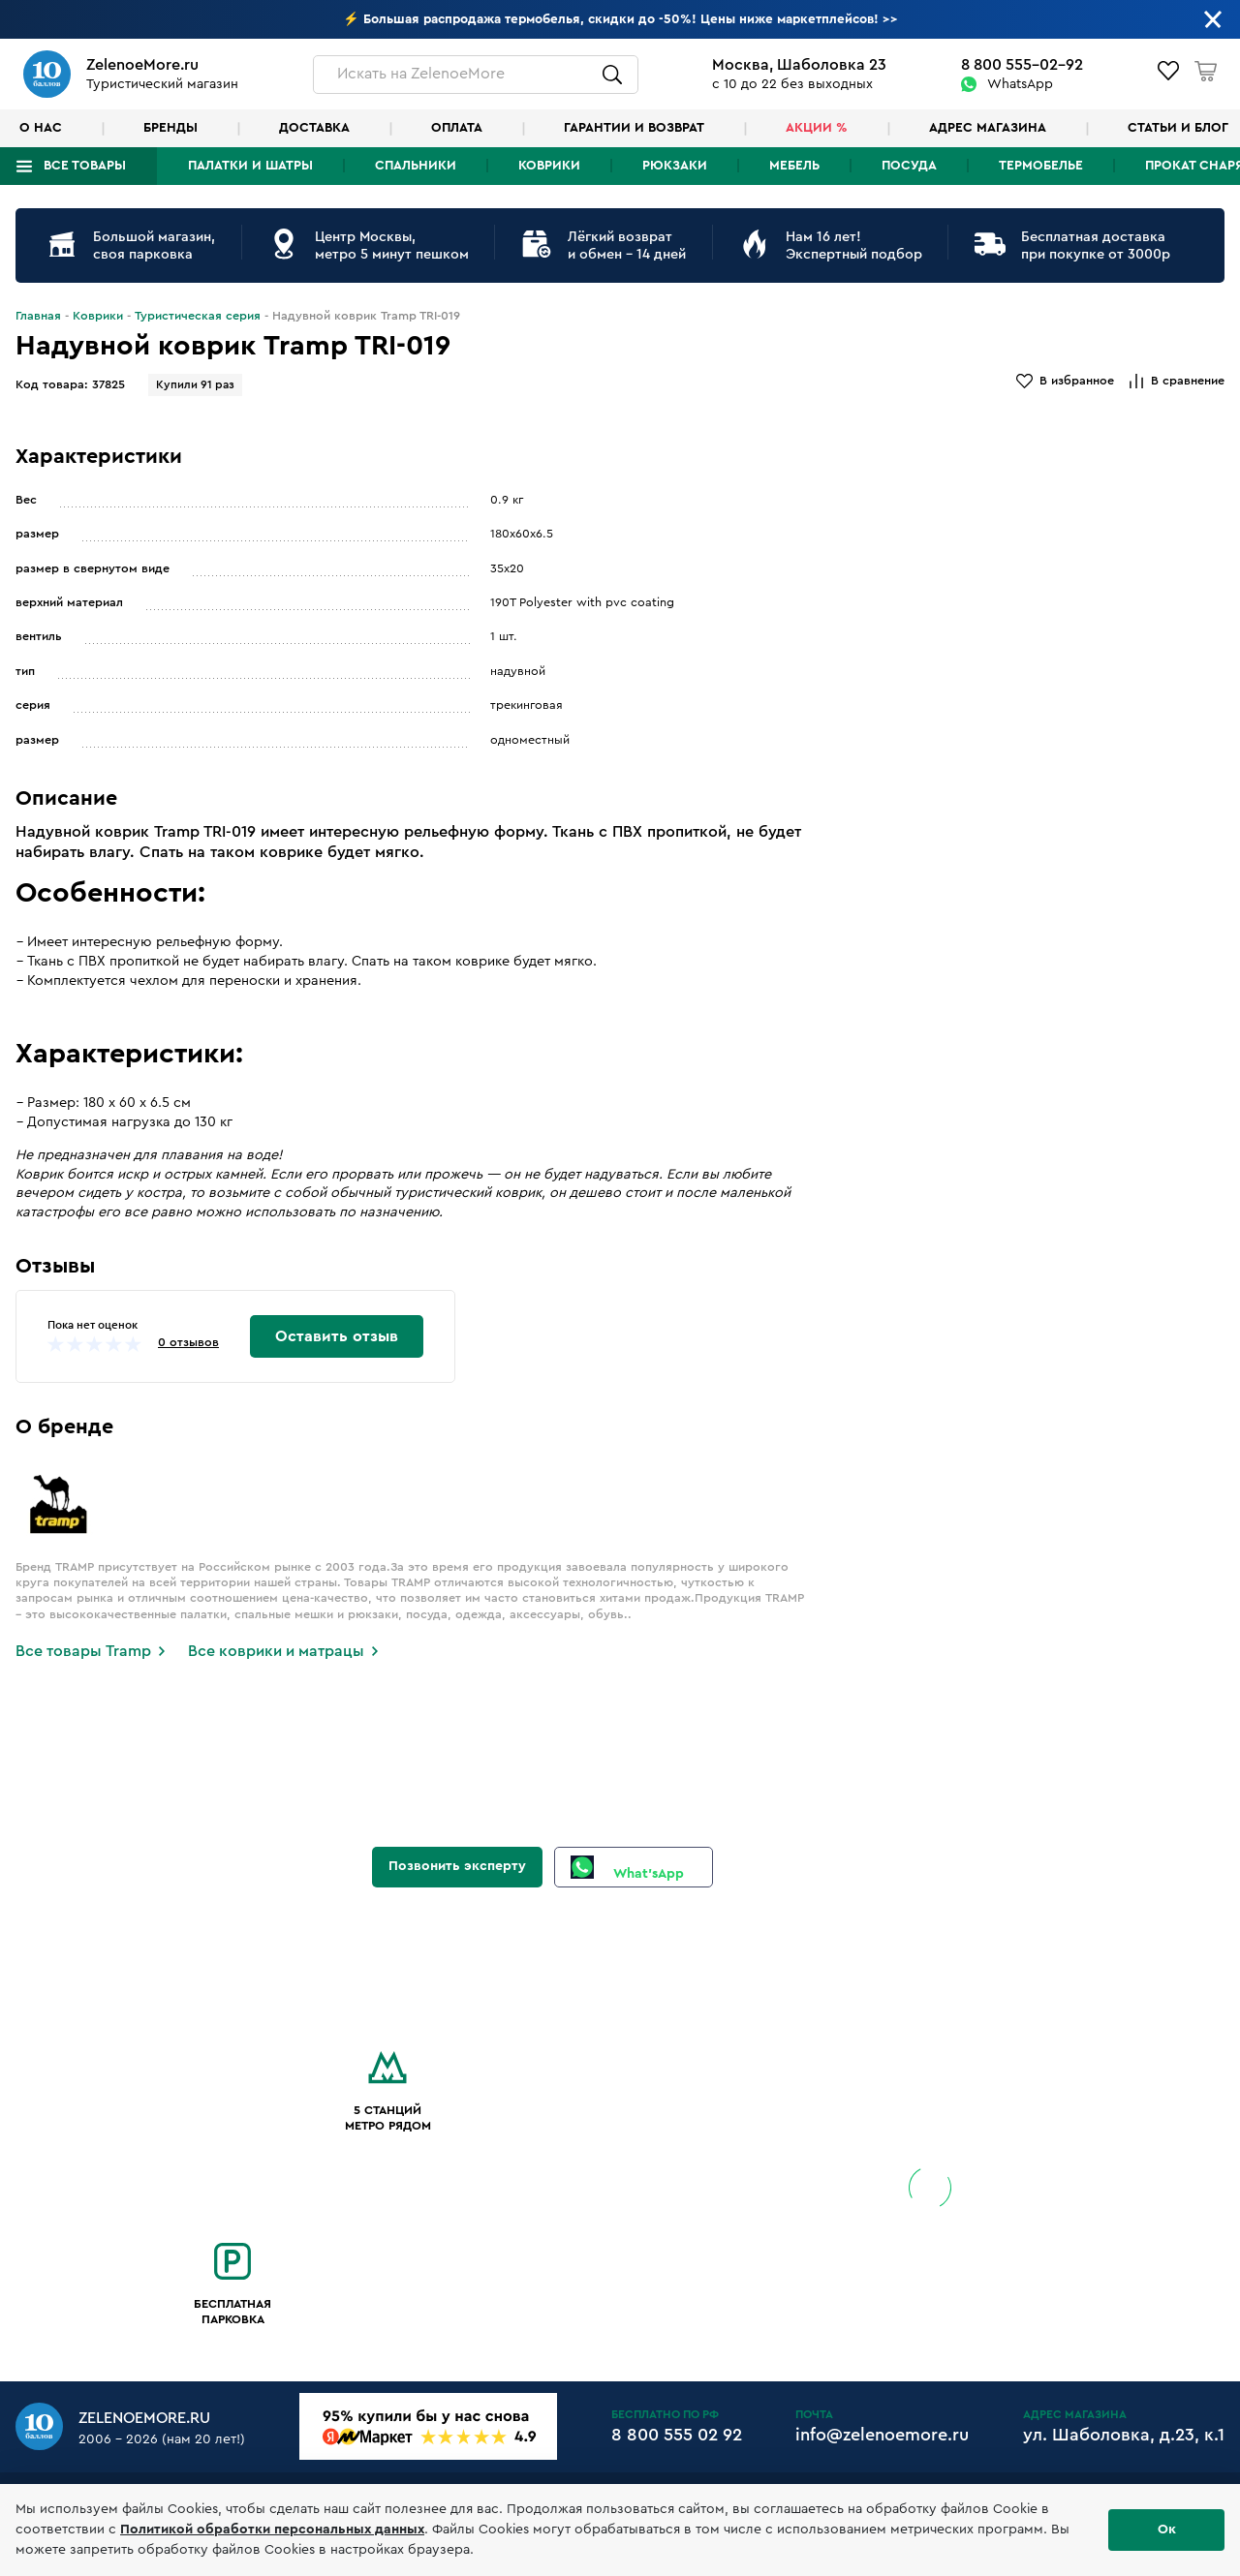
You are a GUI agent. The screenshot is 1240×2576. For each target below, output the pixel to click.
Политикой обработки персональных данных (272, 2529)
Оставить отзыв (336, 1336)
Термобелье (1041, 165)
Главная (38, 316)
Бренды (170, 128)
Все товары (85, 165)
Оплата (456, 128)
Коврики (549, 165)
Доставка (314, 128)
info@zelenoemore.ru (882, 2434)
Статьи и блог (1178, 128)
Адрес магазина (987, 128)
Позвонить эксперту (457, 1866)
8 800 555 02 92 (676, 2434)
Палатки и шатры (250, 165)
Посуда (909, 165)
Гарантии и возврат (634, 128)
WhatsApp (1020, 84)
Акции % (817, 128)
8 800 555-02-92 (1022, 65)
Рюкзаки (674, 165)
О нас (40, 128)
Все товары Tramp (83, 1651)
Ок (1167, 2529)
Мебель (794, 165)
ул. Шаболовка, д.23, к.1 (1123, 2434)
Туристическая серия (198, 316)
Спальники (415, 165)
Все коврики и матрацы (276, 1651)
